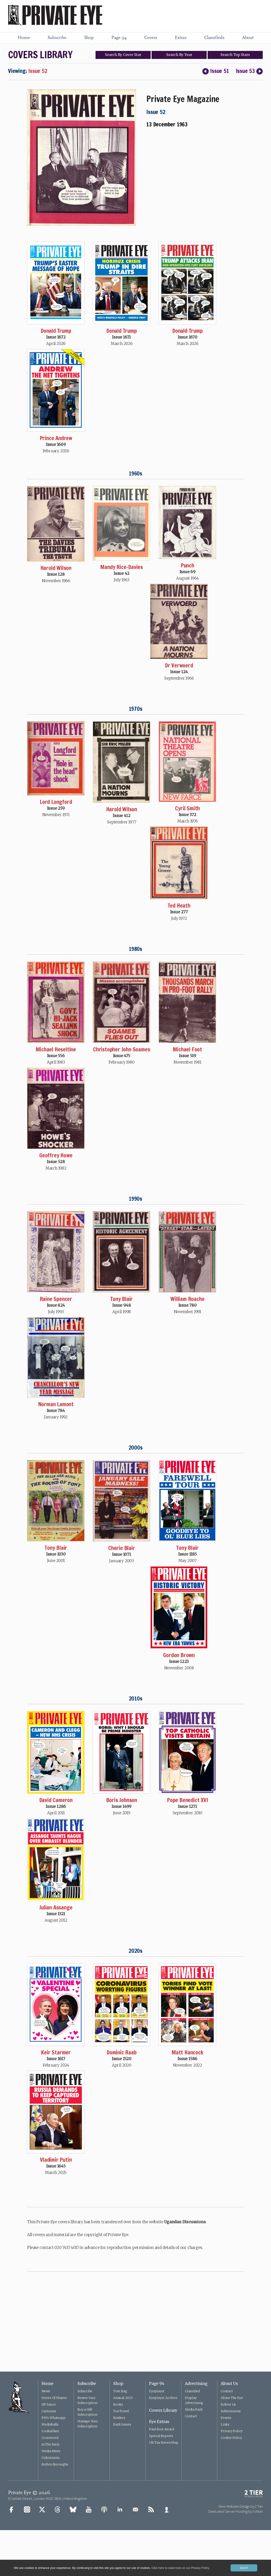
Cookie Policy (231, 2438)
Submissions (231, 2411)
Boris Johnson (121, 1800)
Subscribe (57, 38)
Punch (187, 565)
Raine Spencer (56, 1299)
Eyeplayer (157, 2391)
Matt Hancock (187, 2052)
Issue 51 (215, 71)
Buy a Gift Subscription (87, 2412)
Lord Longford (56, 802)
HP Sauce (49, 2404)
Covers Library (163, 2410)
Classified (192, 2391)
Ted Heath (179, 905)
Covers (150, 38)
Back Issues (122, 2424)
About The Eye (232, 2398)
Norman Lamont (56, 1404)
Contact (191, 2416)
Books (118, 2404)
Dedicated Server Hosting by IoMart (235, 2511)
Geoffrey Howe (55, 1155)
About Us (229, 2383)
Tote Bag (120, 2391)
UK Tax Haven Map (163, 2442)
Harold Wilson (55, 568)
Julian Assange (55, 1907)
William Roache (187, 1299)
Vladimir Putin (56, 2160)
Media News (51, 2451)
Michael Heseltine (56, 1049)
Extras (180, 38)
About (248, 38)
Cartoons (49, 2411)
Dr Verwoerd (179, 665)
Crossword (50, 2438)
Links (225, 2424)
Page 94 (119, 38)
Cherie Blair (121, 1548)
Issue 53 (249, 71)
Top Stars (235, 55)
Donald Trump (56, 331)
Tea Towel (121, 2411)
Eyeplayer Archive (163, 2398)
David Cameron (56, 1800)
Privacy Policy (232, 2431)
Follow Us (228, 2404)
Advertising (196, 2383)
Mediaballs (50, 2424)
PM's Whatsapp (53, 2418)
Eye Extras (159, 2421)
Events (226, 2418)
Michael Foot (187, 1049)
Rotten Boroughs (55, 2464)
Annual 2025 (123, 2398)
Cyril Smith (187, 808)
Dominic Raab (122, 2052)
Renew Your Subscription (87, 2400)
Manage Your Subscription (87, 2423)
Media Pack (194, 2409)
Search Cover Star (123, 55)
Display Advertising (194, 2400)
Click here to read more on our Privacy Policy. (180, 2568)
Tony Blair (121, 1299)
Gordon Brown (179, 1655)
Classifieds (214, 38)
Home (24, 38)
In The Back (50, 2444)
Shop (89, 38)
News (46, 2391)
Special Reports (161, 2436)
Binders (119, 2418)
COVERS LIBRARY (40, 54)
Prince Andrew (56, 438)
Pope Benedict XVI (187, 1800)
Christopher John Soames (121, 1049)
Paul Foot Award (161, 2429)
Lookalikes (50, 2431)
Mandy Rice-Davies (121, 567)
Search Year (179, 55)
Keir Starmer (56, 2052)
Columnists (51, 2458)
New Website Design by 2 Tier (240, 2506)
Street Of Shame (54, 2398)
